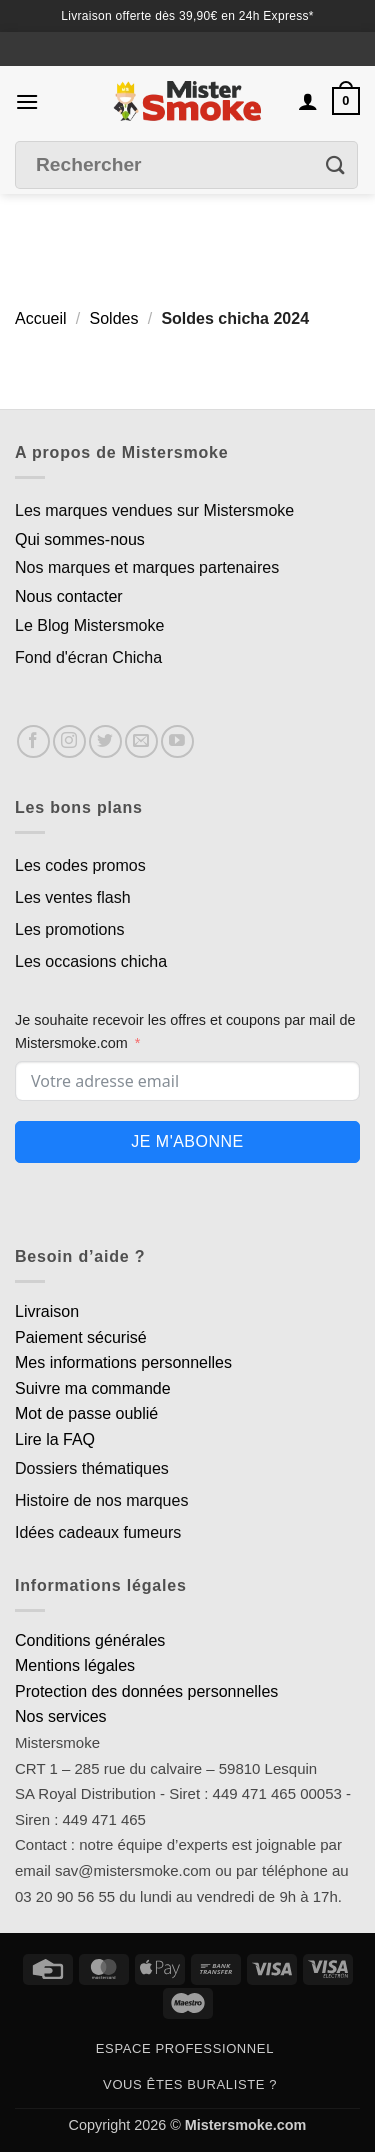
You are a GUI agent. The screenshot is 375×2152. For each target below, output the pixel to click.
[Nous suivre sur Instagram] (69, 741)
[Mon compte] (308, 101)
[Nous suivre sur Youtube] (177, 741)
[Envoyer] (336, 165)
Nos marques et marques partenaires (147, 567)
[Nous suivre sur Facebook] (33, 741)
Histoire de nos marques (101, 1500)
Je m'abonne (187, 1141)
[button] (27, 101)
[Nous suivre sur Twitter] (105, 741)
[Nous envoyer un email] (141, 741)
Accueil (41, 318)
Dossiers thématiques (92, 1468)
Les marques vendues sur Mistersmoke (154, 510)
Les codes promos (80, 865)
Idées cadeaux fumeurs (98, 1532)
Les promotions (69, 929)
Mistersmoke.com (246, 2125)
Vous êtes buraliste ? (190, 2084)
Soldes (114, 318)
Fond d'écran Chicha (88, 657)
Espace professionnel (185, 2048)
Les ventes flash (73, 897)
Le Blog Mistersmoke (89, 625)
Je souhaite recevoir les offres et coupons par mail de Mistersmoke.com (185, 1031)
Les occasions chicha (91, 961)
